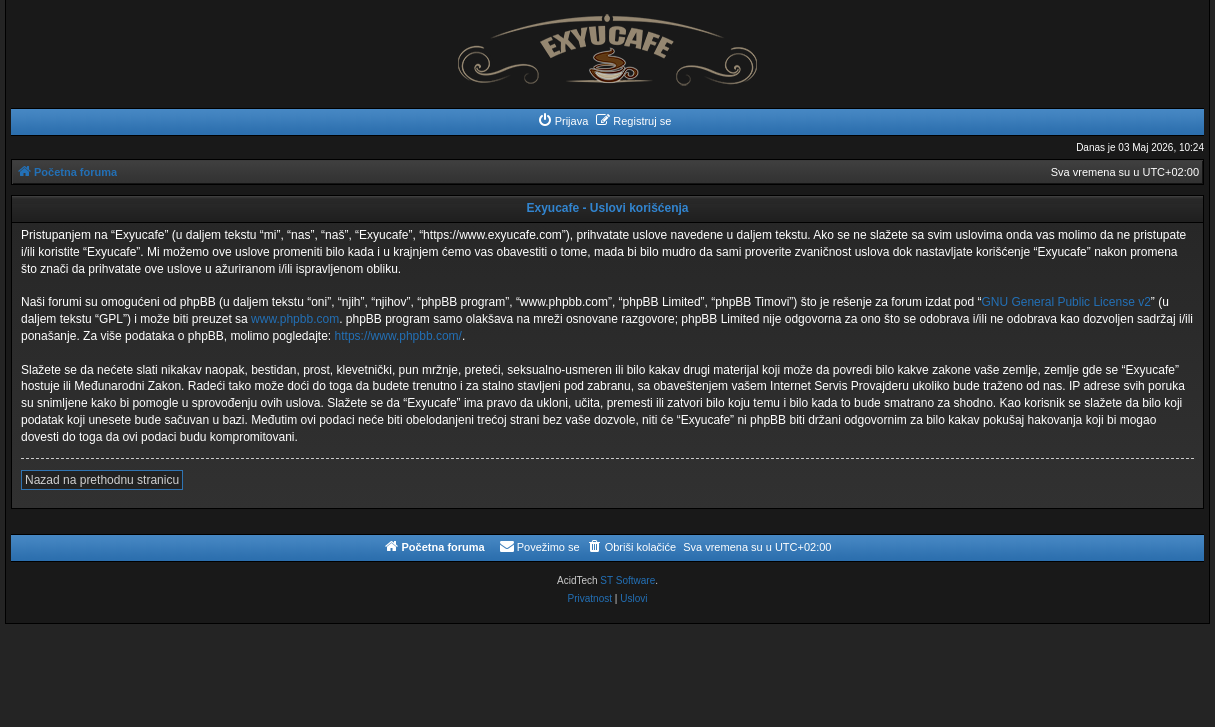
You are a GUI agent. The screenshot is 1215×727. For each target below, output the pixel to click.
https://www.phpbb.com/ (398, 336)
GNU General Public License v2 (1065, 302)
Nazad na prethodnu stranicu (102, 480)
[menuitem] (563, 121)
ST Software (627, 580)
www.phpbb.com (295, 319)
